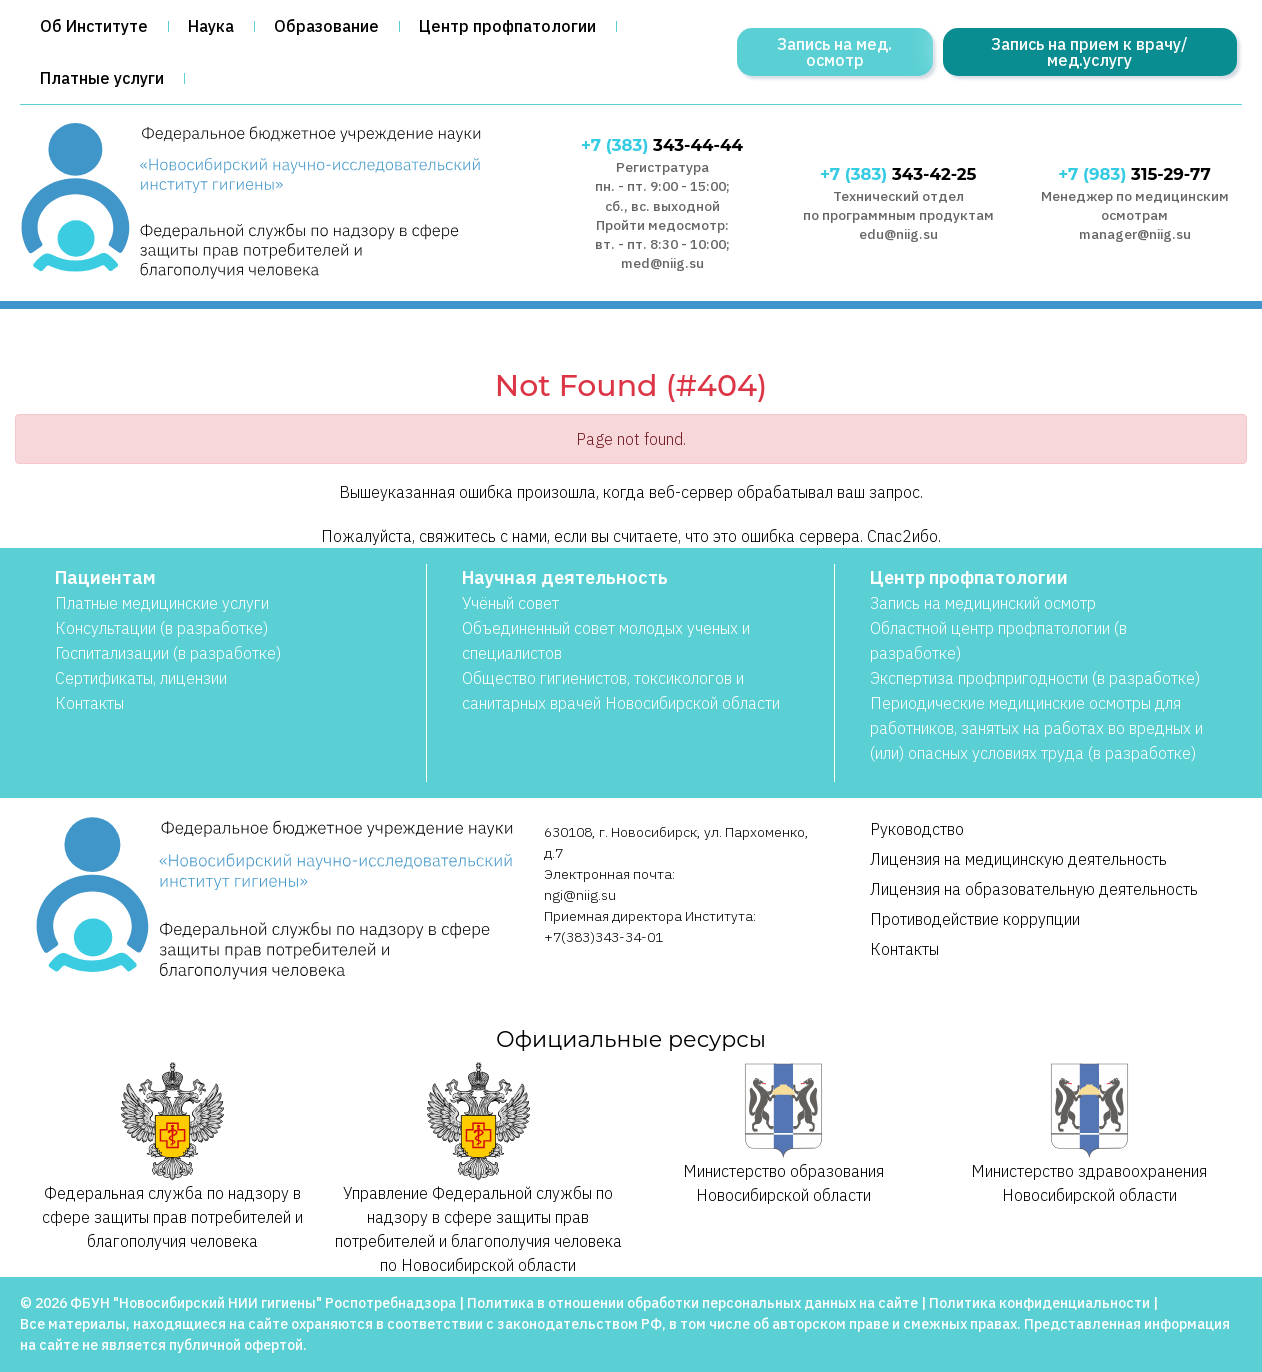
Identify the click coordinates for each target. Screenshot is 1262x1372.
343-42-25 (898, 174)
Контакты (89, 703)
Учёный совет (510, 603)
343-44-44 (662, 145)
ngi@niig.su (580, 895)
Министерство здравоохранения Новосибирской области (1089, 1133)
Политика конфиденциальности (1039, 1303)
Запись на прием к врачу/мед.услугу (1089, 52)
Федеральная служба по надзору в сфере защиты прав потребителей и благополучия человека (172, 1156)
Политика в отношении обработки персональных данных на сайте (692, 1303)
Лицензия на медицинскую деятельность (1018, 859)
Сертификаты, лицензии (141, 678)
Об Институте (94, 26)
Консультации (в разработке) (161, 628)
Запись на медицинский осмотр (983, 603)
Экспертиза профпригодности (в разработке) (1035, 678)
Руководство (917, 829)
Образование (326, 26)
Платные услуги (102, 78)
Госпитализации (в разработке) (168, 653)
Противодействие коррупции (975, 919)
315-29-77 (1134, 174)
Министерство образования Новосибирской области (783, 1133)
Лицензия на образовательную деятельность (1034, 889)
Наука (211, 26)
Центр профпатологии (507, 26)
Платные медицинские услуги (162, 603)
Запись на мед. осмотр (834, 52)
